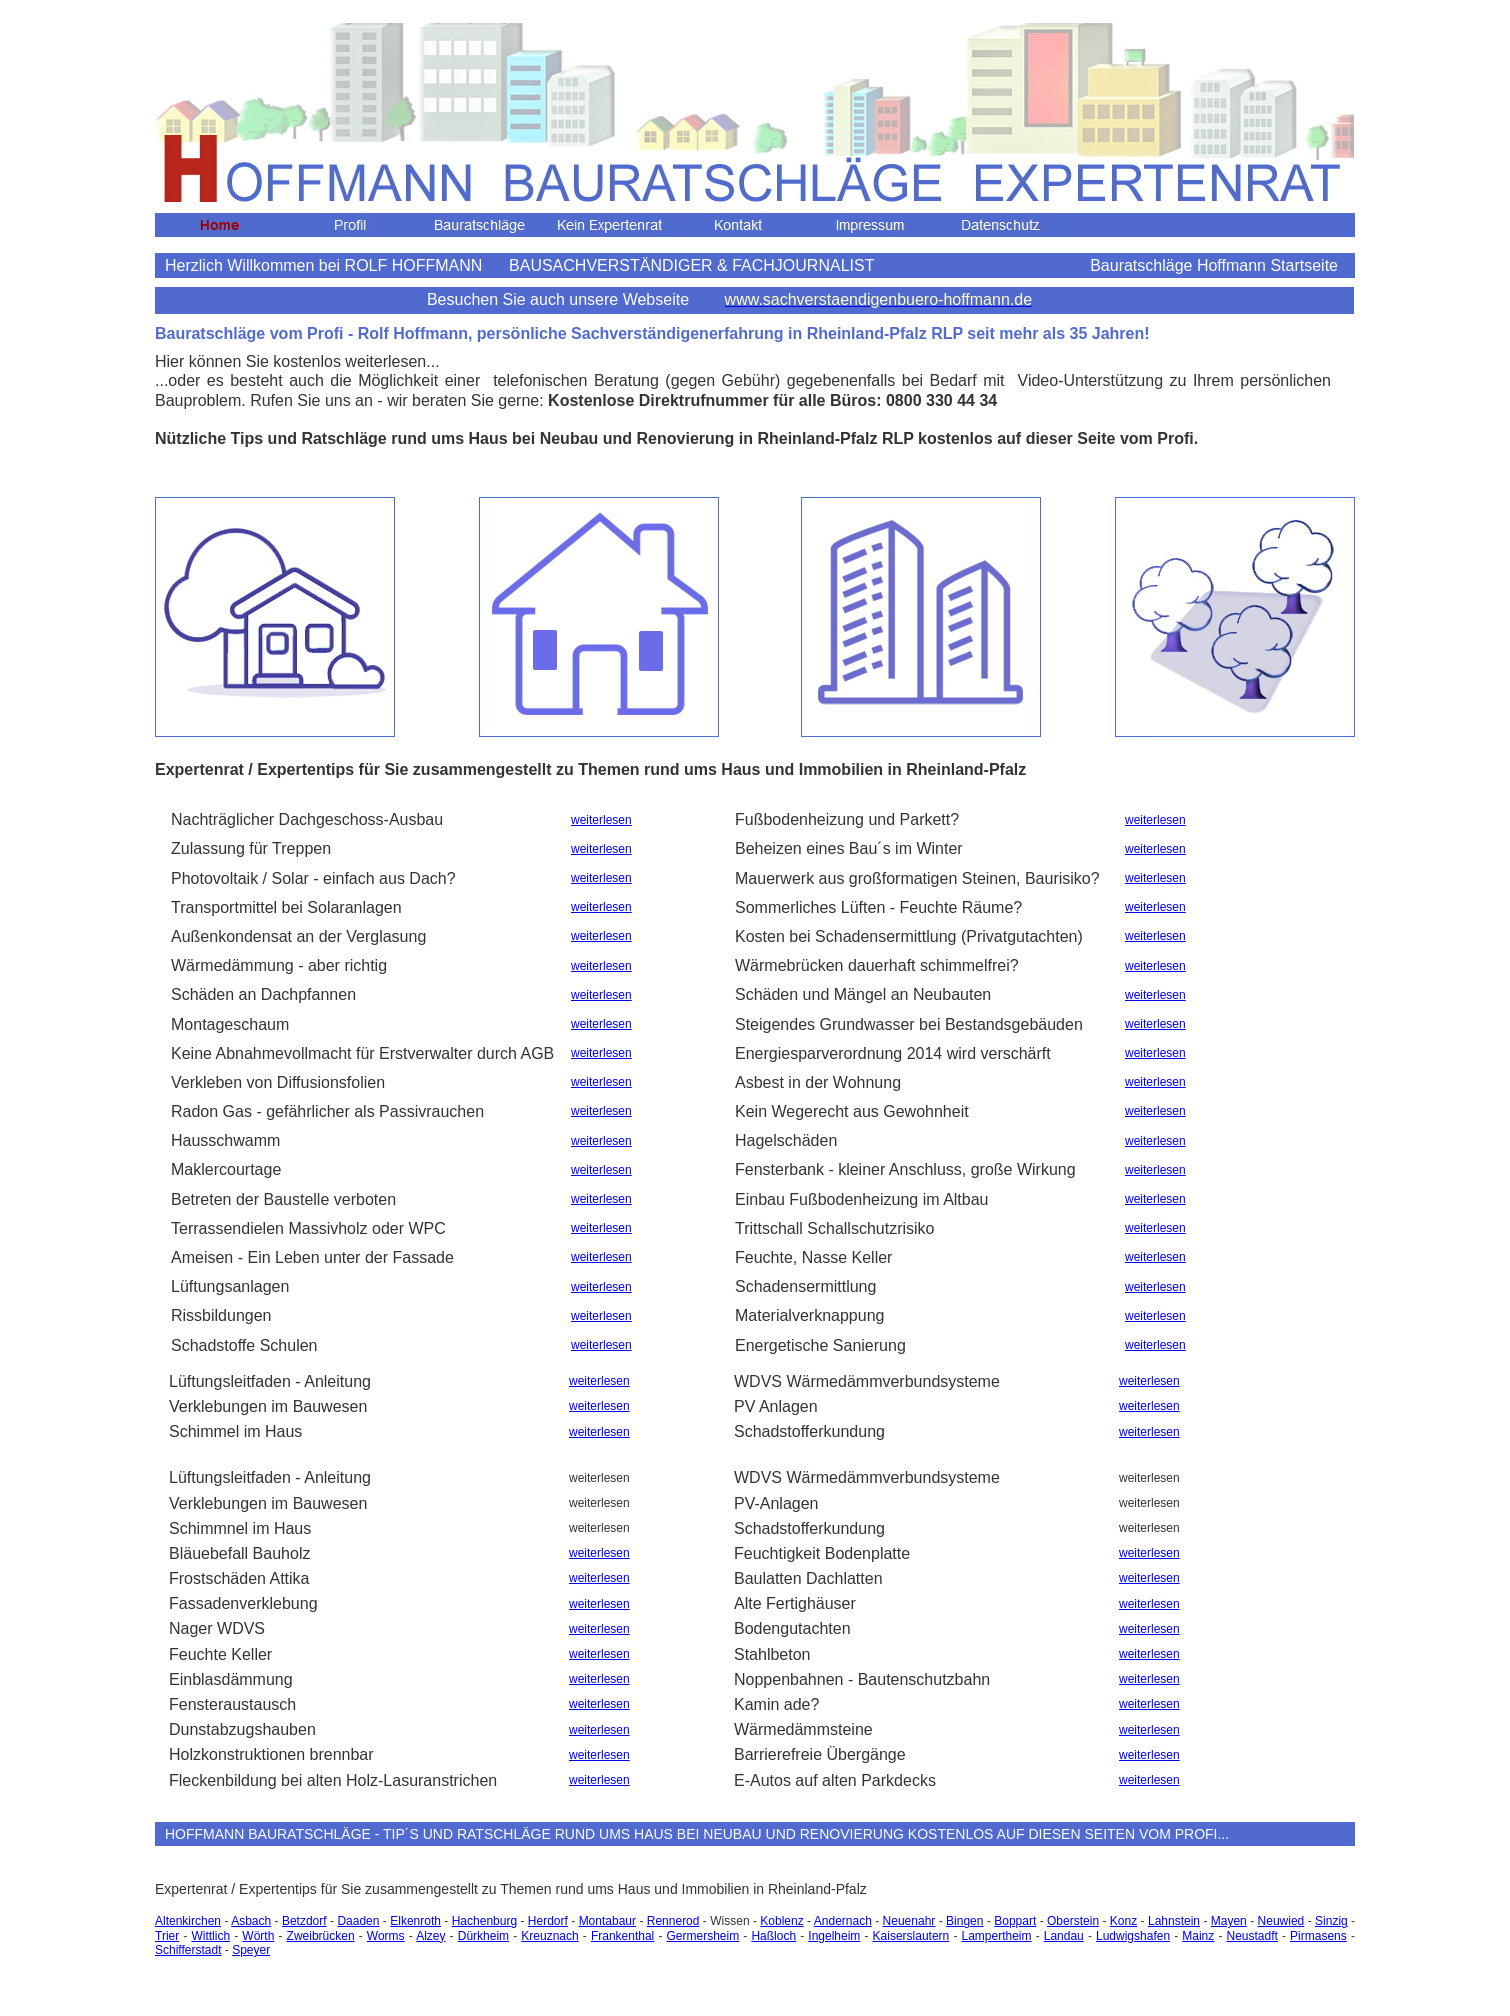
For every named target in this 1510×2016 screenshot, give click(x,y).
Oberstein (1073, 1921)
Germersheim (702, 1936)
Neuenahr (909, 1921)
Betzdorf (304, 1921)
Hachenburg (484, 1921)
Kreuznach (549, 1936)
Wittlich (210, 1936)
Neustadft (1252, 1936)
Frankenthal (622, 1936)
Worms (386, 1936)
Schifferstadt (188, 1950)
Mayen (1229, 1921)
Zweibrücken (321, 1936)
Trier (167, 1936)
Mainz (1198, 1936)
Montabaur (607, 1921)
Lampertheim (996, 1936)
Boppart (1015, 1921)
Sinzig (1331, 1921)
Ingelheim (834, 1936)
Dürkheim (483, 1936)
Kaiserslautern (911, 1936)
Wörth (258, 1936)
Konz (1123, 1921)
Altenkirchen (188, 1921)
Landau (1064, 1936)
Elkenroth (415, 1921)
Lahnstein (1174, 1921)
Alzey (430, 1936)
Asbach (251, 1921)
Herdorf (548, 1921)
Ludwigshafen (1133, 1936)
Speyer (251, 1950)
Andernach (843, 1921)
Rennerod (673, 1921)
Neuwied (1281, 1921)
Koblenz (781, 1921)
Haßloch (773, 1936)
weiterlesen (601, 820)
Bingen (964, 1921)
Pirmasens (1318, 1936)
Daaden (358, 1921)
